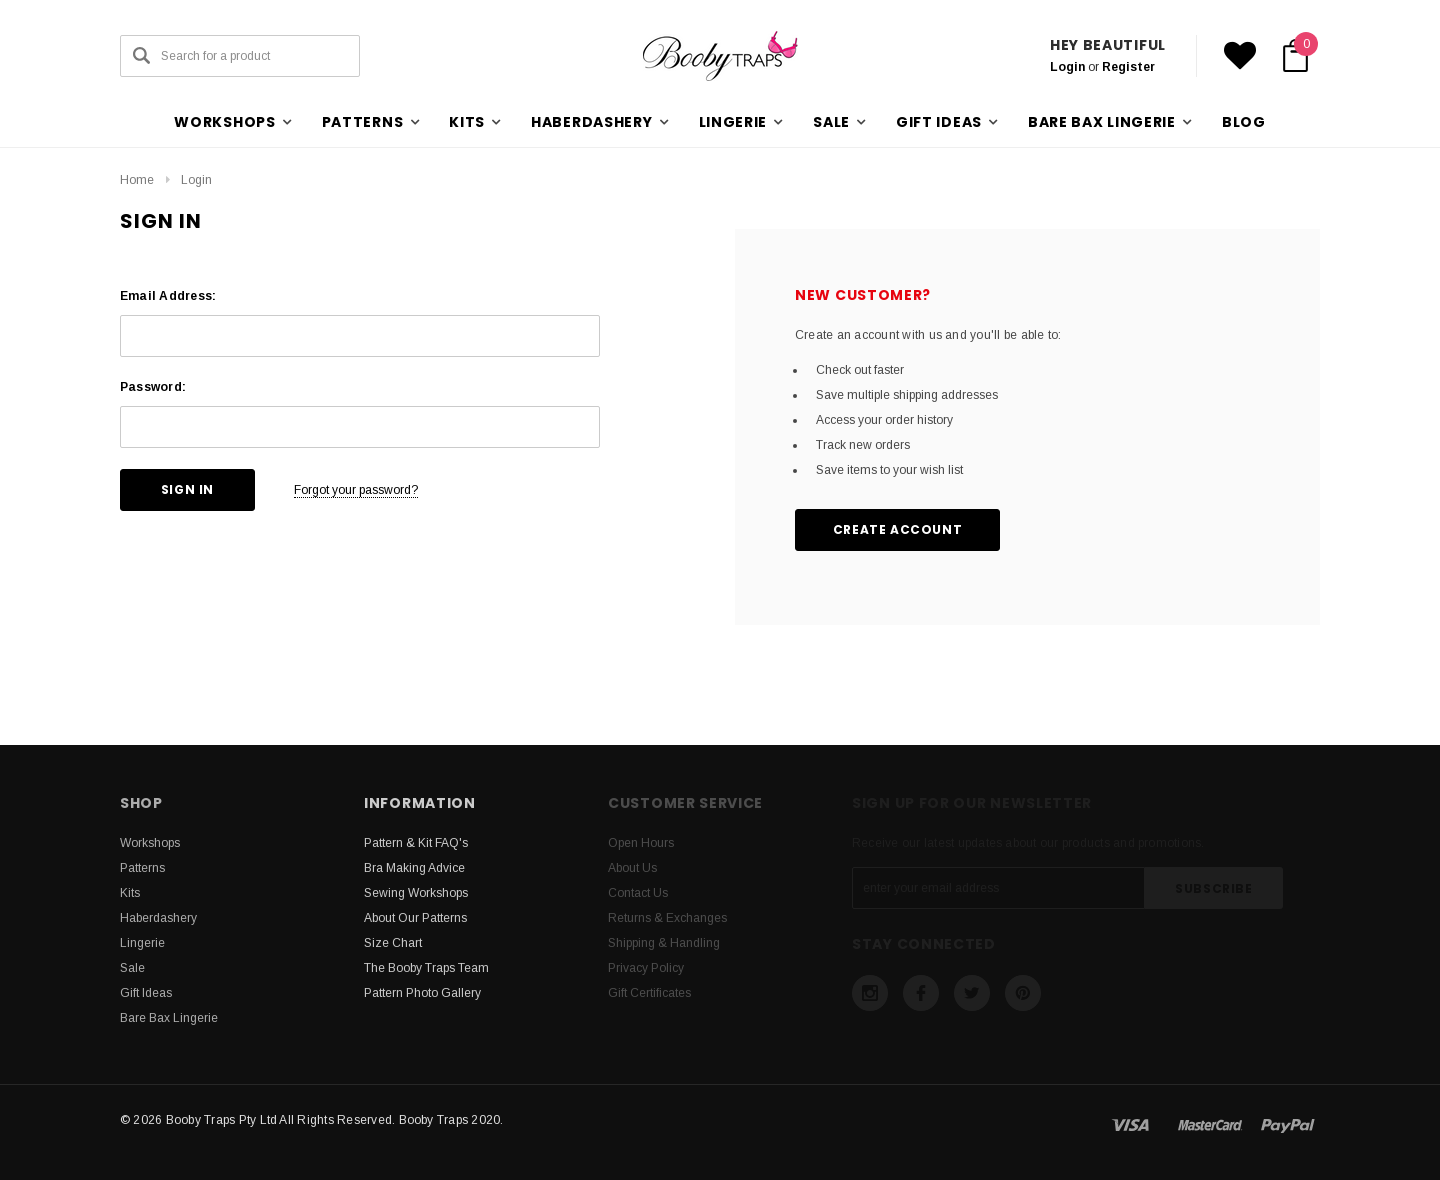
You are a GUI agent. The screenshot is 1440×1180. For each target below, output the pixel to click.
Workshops (150, 843)
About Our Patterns (415, 918)
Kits (130, 893)
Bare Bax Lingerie (169, 1018)
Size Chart (393, 943)
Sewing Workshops (416, 893)
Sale (132, 968)
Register (1128, 67)
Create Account (897, 529)
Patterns (142, 868)
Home (137, 180)
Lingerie (142, 943)
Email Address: (168, 296)
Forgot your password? (356, 490)
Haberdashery (158, 918)
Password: (153, 387)
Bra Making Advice (414, 868)
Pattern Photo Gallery (422, 993)
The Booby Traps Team (426, 968)
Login (1067, 67)
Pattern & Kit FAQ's (416, 843)
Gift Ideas (146, 993)
